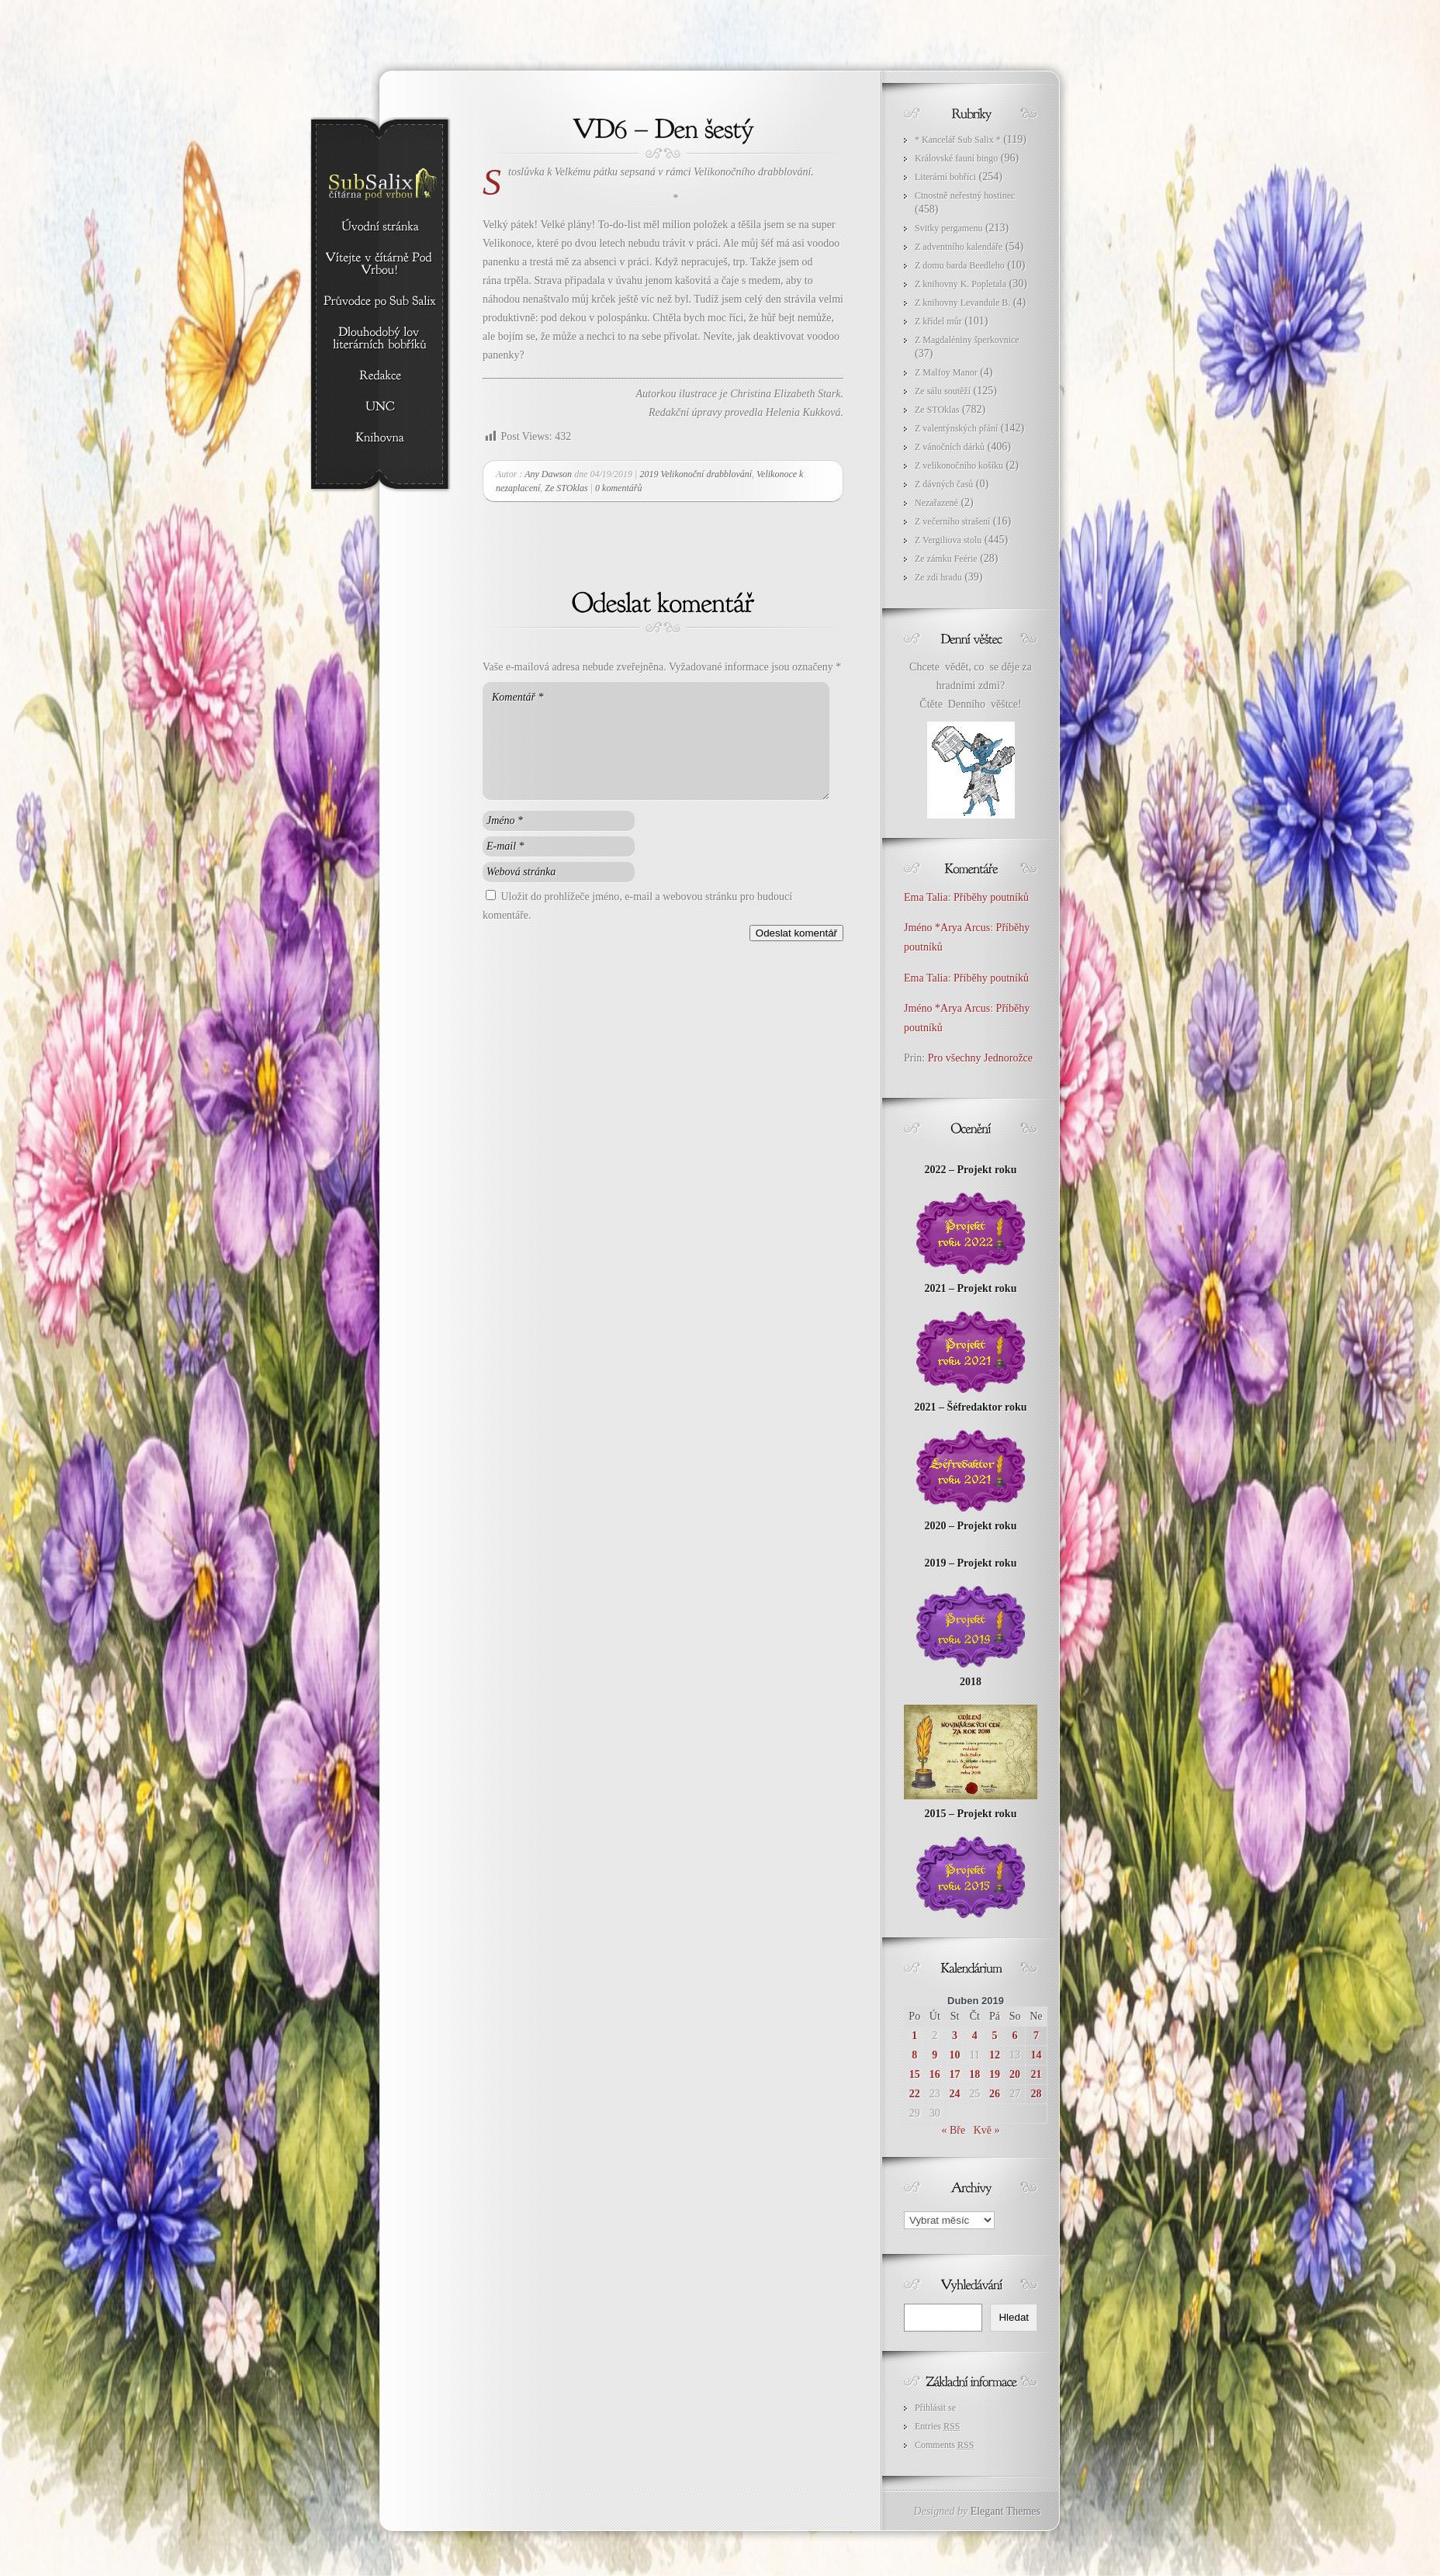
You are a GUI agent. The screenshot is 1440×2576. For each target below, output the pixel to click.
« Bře (953, 2130)
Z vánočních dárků (950, 446)
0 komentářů (618, 488)
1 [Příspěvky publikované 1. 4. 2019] (914, 2035)
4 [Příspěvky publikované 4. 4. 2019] (975, 2035)
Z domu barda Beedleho (960, 265)
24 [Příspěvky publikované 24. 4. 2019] (955, 2094)
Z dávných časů (944, 484)
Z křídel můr (938, 321)
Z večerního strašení (952, 521)
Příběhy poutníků (991, 897)
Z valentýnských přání (956, 428)
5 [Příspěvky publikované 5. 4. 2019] (994, 2035)
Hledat (1014, 2317)
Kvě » (987, 2130)
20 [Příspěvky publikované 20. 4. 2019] (1014, 2074)
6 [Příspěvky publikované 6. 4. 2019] (1015, 2035)
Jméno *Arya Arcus (947, 927)
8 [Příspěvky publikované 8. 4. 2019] (914, 2055)
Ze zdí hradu (938, 577)
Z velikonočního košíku (959, 465)
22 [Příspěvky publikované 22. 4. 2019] (914, 2094)
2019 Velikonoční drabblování (695, 474)
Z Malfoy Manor (946, 372)
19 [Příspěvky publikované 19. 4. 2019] (994, 2074)
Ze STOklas (566, 488)
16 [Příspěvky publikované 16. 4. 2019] (934, 2074)
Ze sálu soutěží (943, 391)
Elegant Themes (1005, 2511)
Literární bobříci (945, 176)
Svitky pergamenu (948, 228)
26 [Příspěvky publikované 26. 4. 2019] (994, 2094)
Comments (944, 2444)
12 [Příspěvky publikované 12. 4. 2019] (994, 2055)
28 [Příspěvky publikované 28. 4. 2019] (1035, 2094)
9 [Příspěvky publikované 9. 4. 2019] (934, 2055)
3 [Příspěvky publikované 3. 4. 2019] (954, 2035)
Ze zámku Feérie (946, 558)
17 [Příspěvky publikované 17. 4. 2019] (955, 2074)
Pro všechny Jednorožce (982, 1058)
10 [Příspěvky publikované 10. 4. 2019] (955, 2055)
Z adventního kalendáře (958, 246)
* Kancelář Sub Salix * (958, 139)
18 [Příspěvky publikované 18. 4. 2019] (974, 2074)
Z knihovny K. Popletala (960, 284)
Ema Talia (926, 897)
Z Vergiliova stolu (948, 540)
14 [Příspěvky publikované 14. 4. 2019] (1035, 2055)
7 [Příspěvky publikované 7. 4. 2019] (1036, 2035)
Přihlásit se (935, 2407)
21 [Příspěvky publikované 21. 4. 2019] (1035, 2074)
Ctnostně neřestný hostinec (965, 195)
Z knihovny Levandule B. (962, 302)
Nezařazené (936, 502)
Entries (937, 2426)
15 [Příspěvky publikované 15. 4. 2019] (914, 2074)
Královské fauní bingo (956, 158)
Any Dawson (548, 474)
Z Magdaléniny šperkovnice (967, 339)
